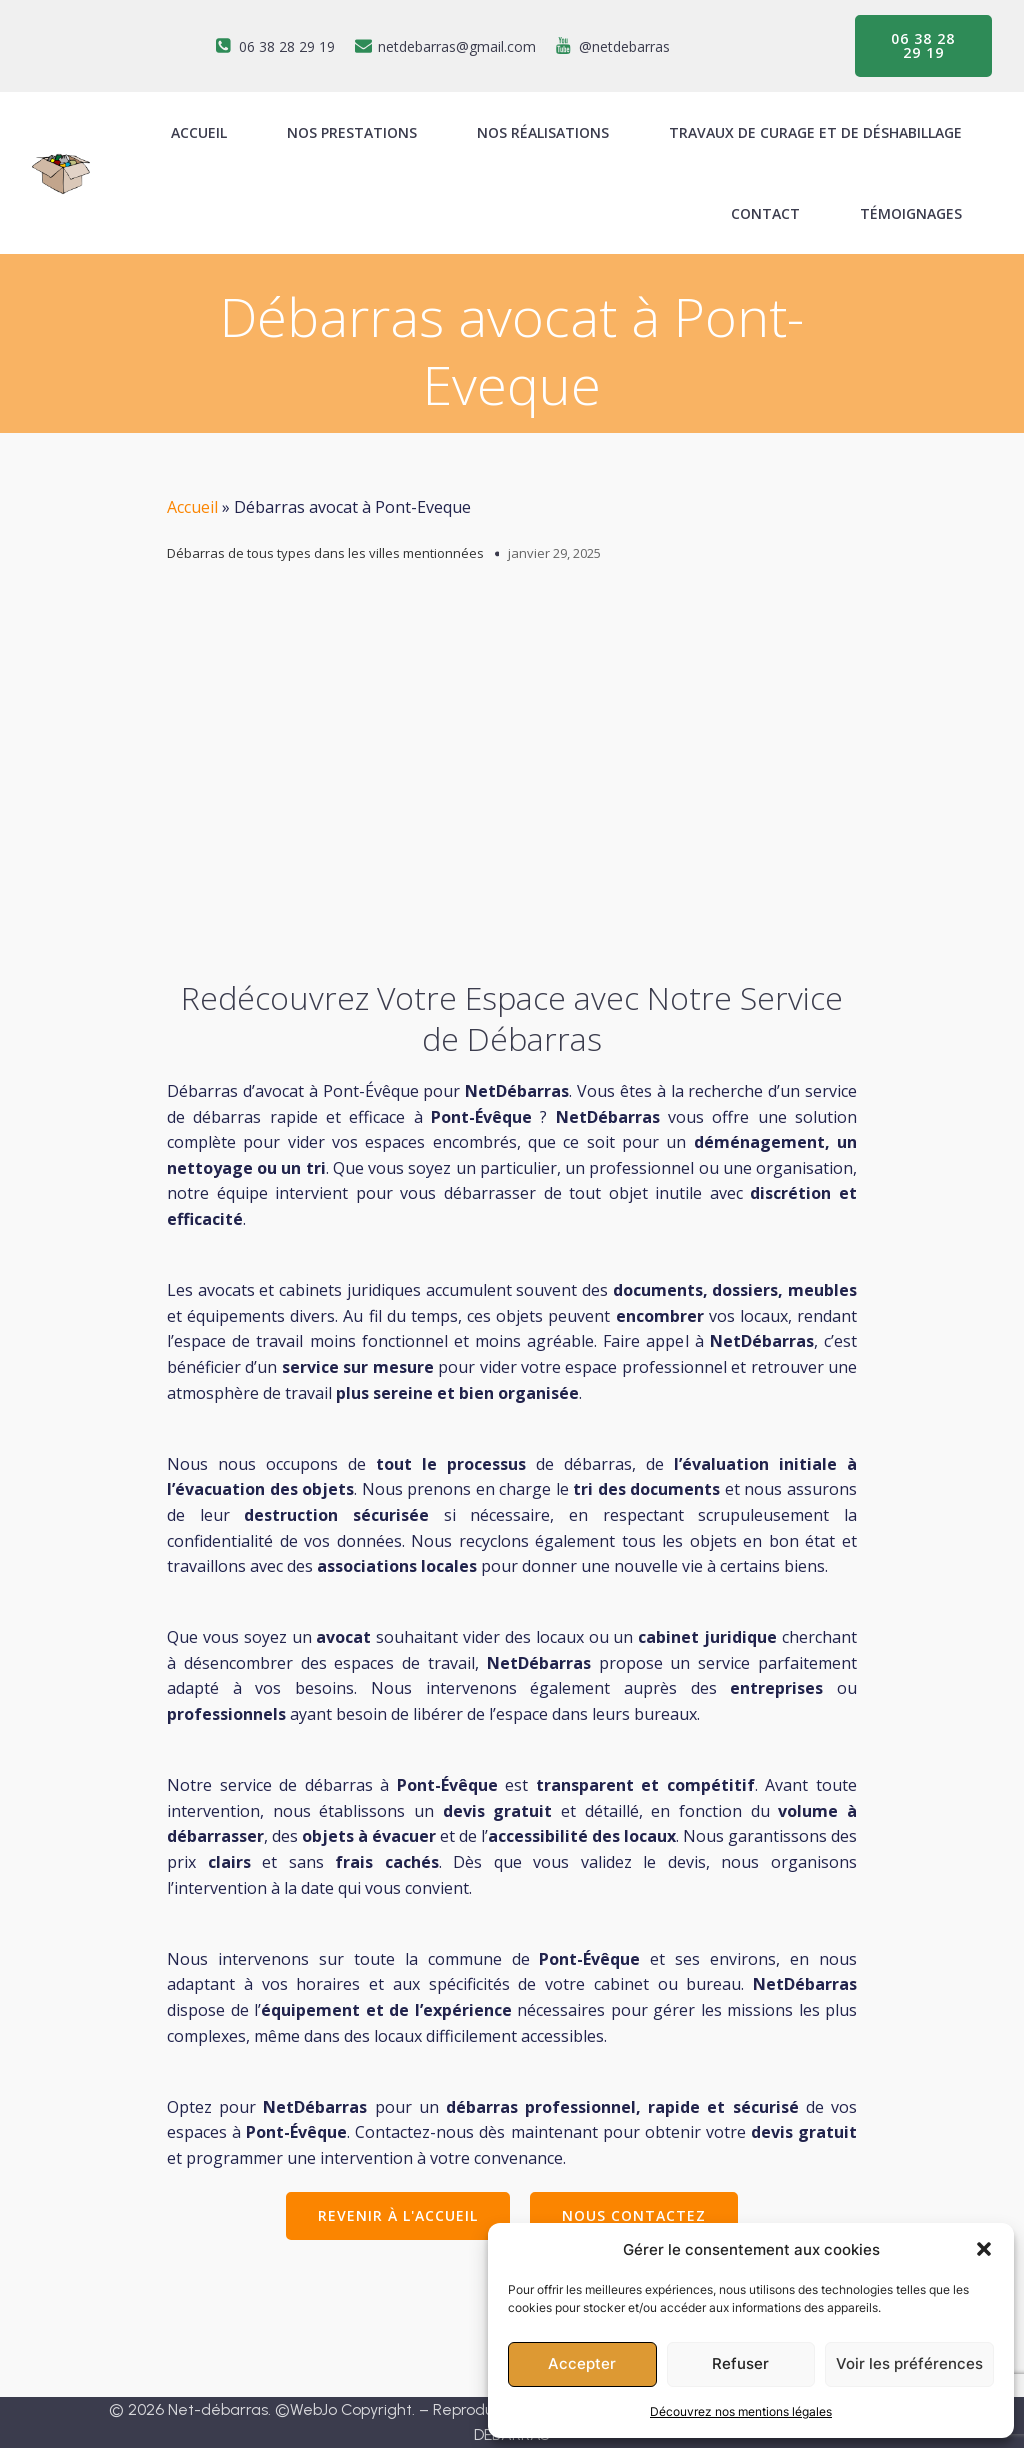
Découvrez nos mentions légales (741, 2411)
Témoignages (911, 213)
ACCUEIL (199, 132)
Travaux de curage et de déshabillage (815, 132)
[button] (984, 2249)
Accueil (192, 507)
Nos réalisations (543, 132)
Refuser (740, 2363)
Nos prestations (352, 132)
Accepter (582, 2363)
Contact (765, 213)
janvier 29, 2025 (554, 553)
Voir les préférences (909, 2363)
